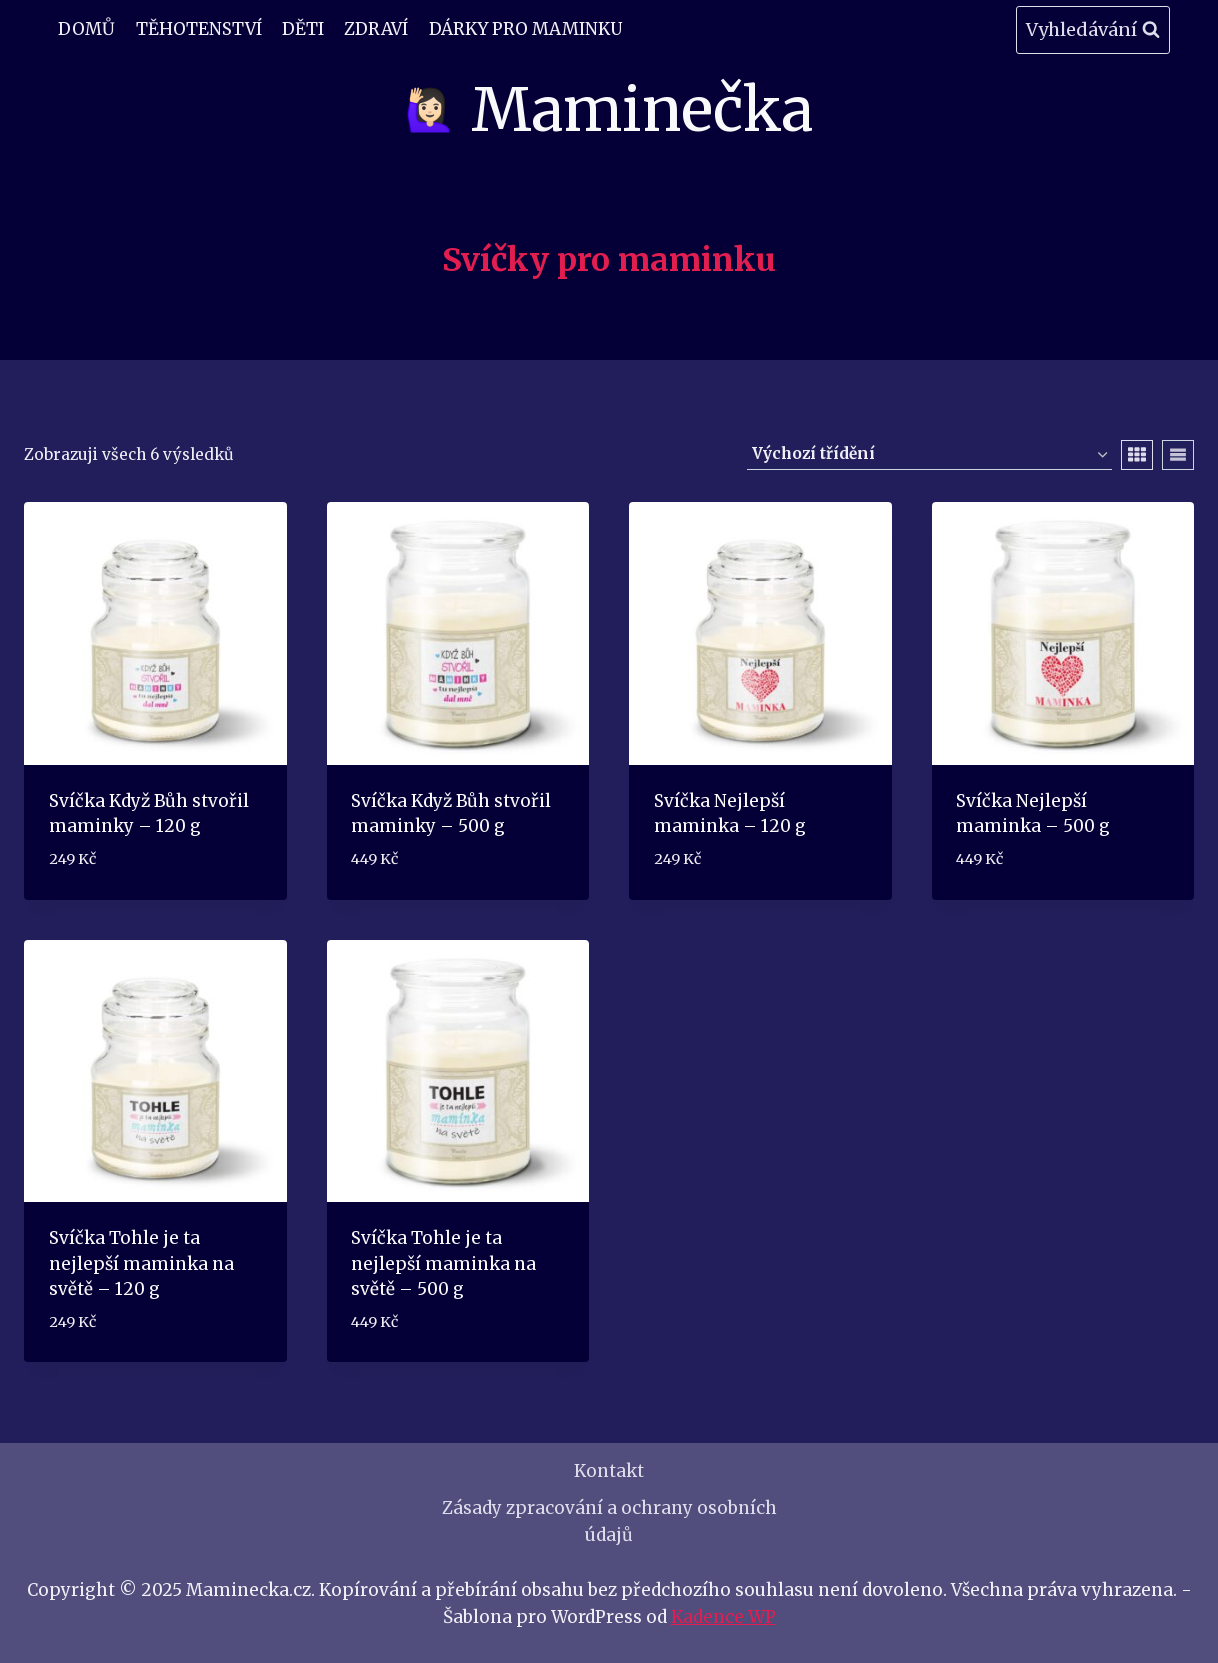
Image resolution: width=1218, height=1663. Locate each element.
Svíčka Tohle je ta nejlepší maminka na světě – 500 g (443, 1263)
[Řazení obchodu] (929, 455)
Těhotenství (199, 29)
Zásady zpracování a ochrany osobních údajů (609, 1521)
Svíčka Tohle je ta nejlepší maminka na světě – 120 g (141, 1263)
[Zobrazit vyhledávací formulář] (1093, 30)
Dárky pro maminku (525, 29)
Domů (86, 29)
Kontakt (609, 1471)
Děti (303, 29)
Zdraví (376, 29)
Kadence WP (723, 1617)
